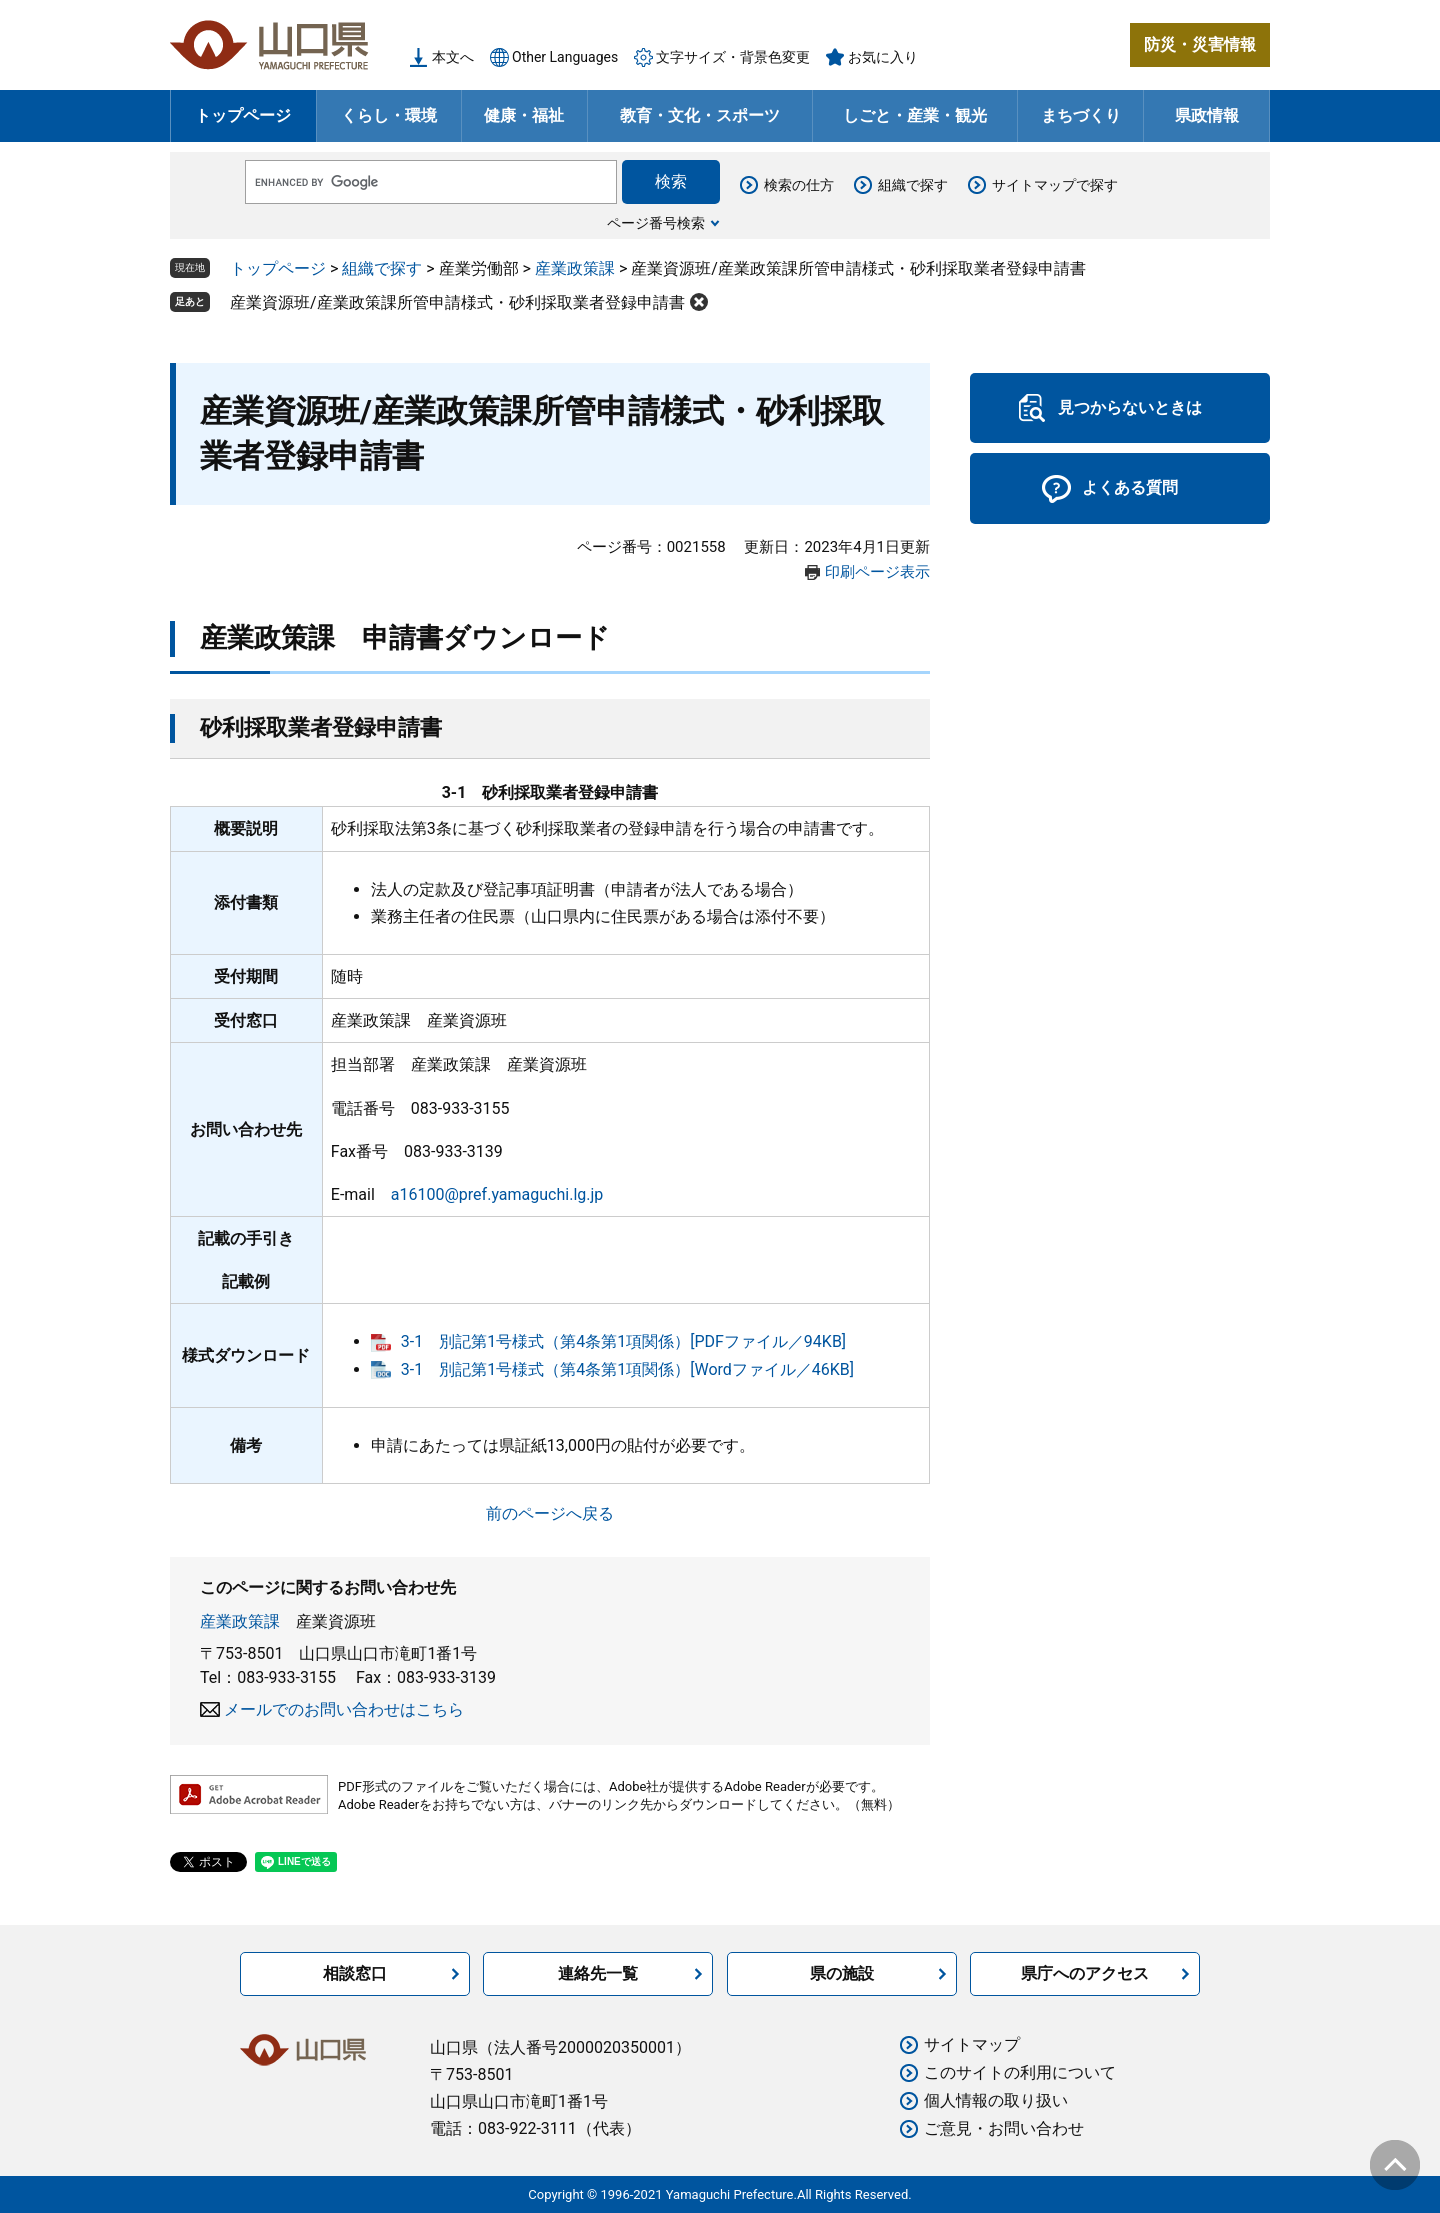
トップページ (243, 115)
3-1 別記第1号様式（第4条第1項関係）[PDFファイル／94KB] (623, 1341)
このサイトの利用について (1020, 2072)
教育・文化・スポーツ (700, 115)
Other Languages (565, 57)
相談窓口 (355, 1973)
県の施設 (842, 1973)
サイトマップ (972, 2044)
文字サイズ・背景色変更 (733, 57)
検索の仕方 (799, 185)
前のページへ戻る (550, 1513)
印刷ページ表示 (877, 572)
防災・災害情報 (1200, 44)
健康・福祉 (524, 115)
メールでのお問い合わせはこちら (344, 1709)
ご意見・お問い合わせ (1004, 2128)
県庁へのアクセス (1085, 1973)
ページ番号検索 (656, 223)
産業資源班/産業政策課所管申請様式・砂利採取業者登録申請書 (457, 302)
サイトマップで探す (1055, 185)
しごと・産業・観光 (915, 115)
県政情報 (1207, 115)
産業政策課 (575, 268)
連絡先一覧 (598, 1973)
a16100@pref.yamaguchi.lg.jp (497, 1194)
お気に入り (883, 57)
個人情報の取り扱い (996, 2100)
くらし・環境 (389, 115)
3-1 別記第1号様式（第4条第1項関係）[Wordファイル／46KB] (627, 1369)
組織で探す (913, 185)
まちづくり (1081, 115)
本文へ (453, 57)
